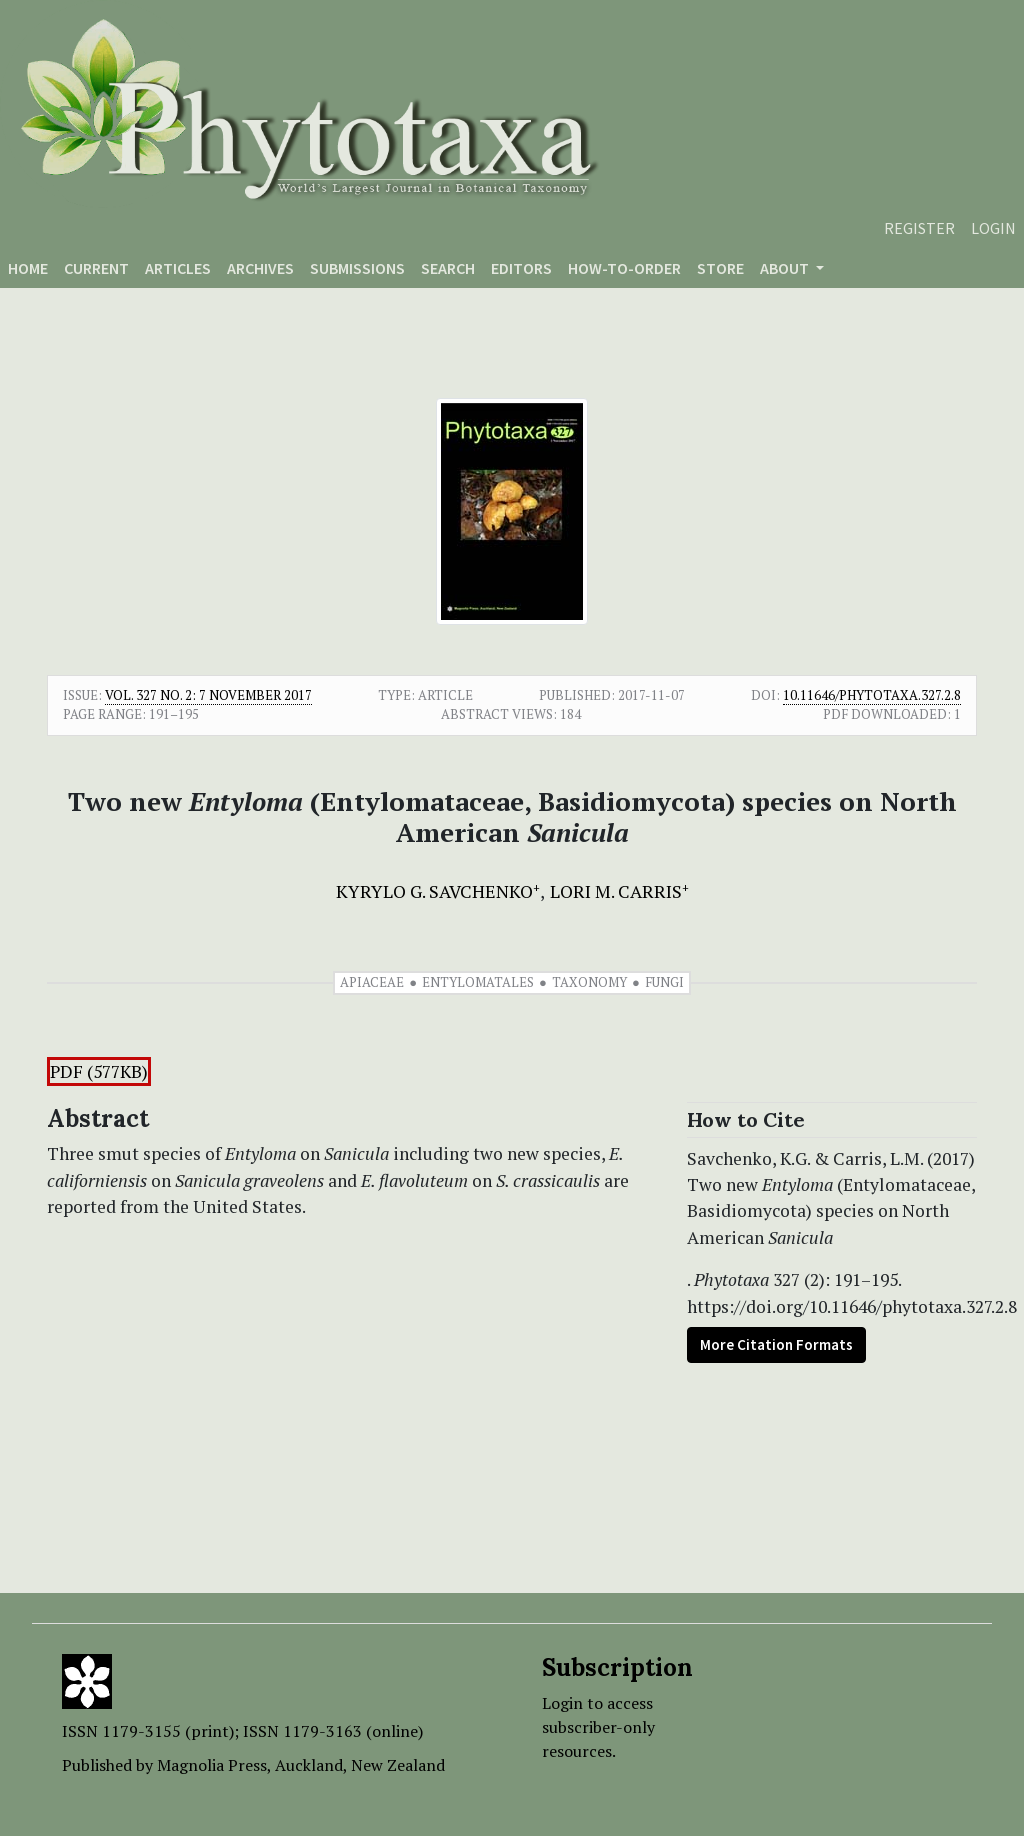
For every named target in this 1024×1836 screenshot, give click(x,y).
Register (919, 228)
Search (448, 268)
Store (720, 268)
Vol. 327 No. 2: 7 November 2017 (208, 695)
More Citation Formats (776, 1344)
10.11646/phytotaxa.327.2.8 (872, 695)
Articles (178, 268)
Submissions (357, 268)
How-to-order (624, 268)
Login (993, 228)
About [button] (786, 268)
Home (28, 268)
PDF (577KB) (99, 1071)
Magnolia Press (212, 1765)
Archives (260, 268)
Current (96, 268)
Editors (521, 268)
